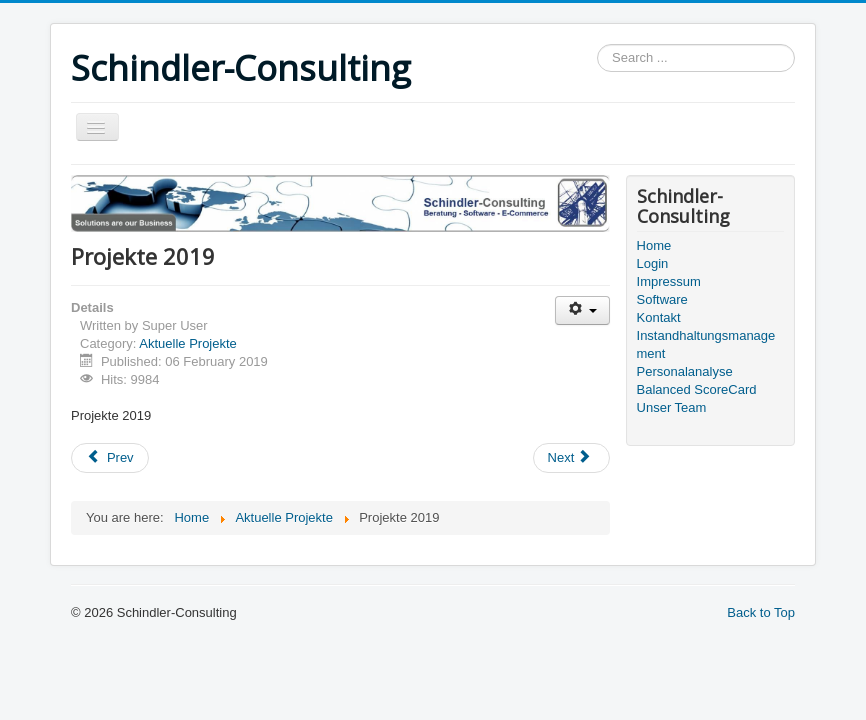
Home (654, 245)
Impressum (669, 281)
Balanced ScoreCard (697, 389)
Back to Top (761, 612)
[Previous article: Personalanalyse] (110, 458)
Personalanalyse (685, 371)
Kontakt (659, 317)
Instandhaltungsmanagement (706, 344)
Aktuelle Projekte (188, 343)
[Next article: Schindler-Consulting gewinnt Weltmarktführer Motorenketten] (572, 458)
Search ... (597, 44)
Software (662, 299)
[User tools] (582, 310)
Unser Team (672, 407)
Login (653, 263)
